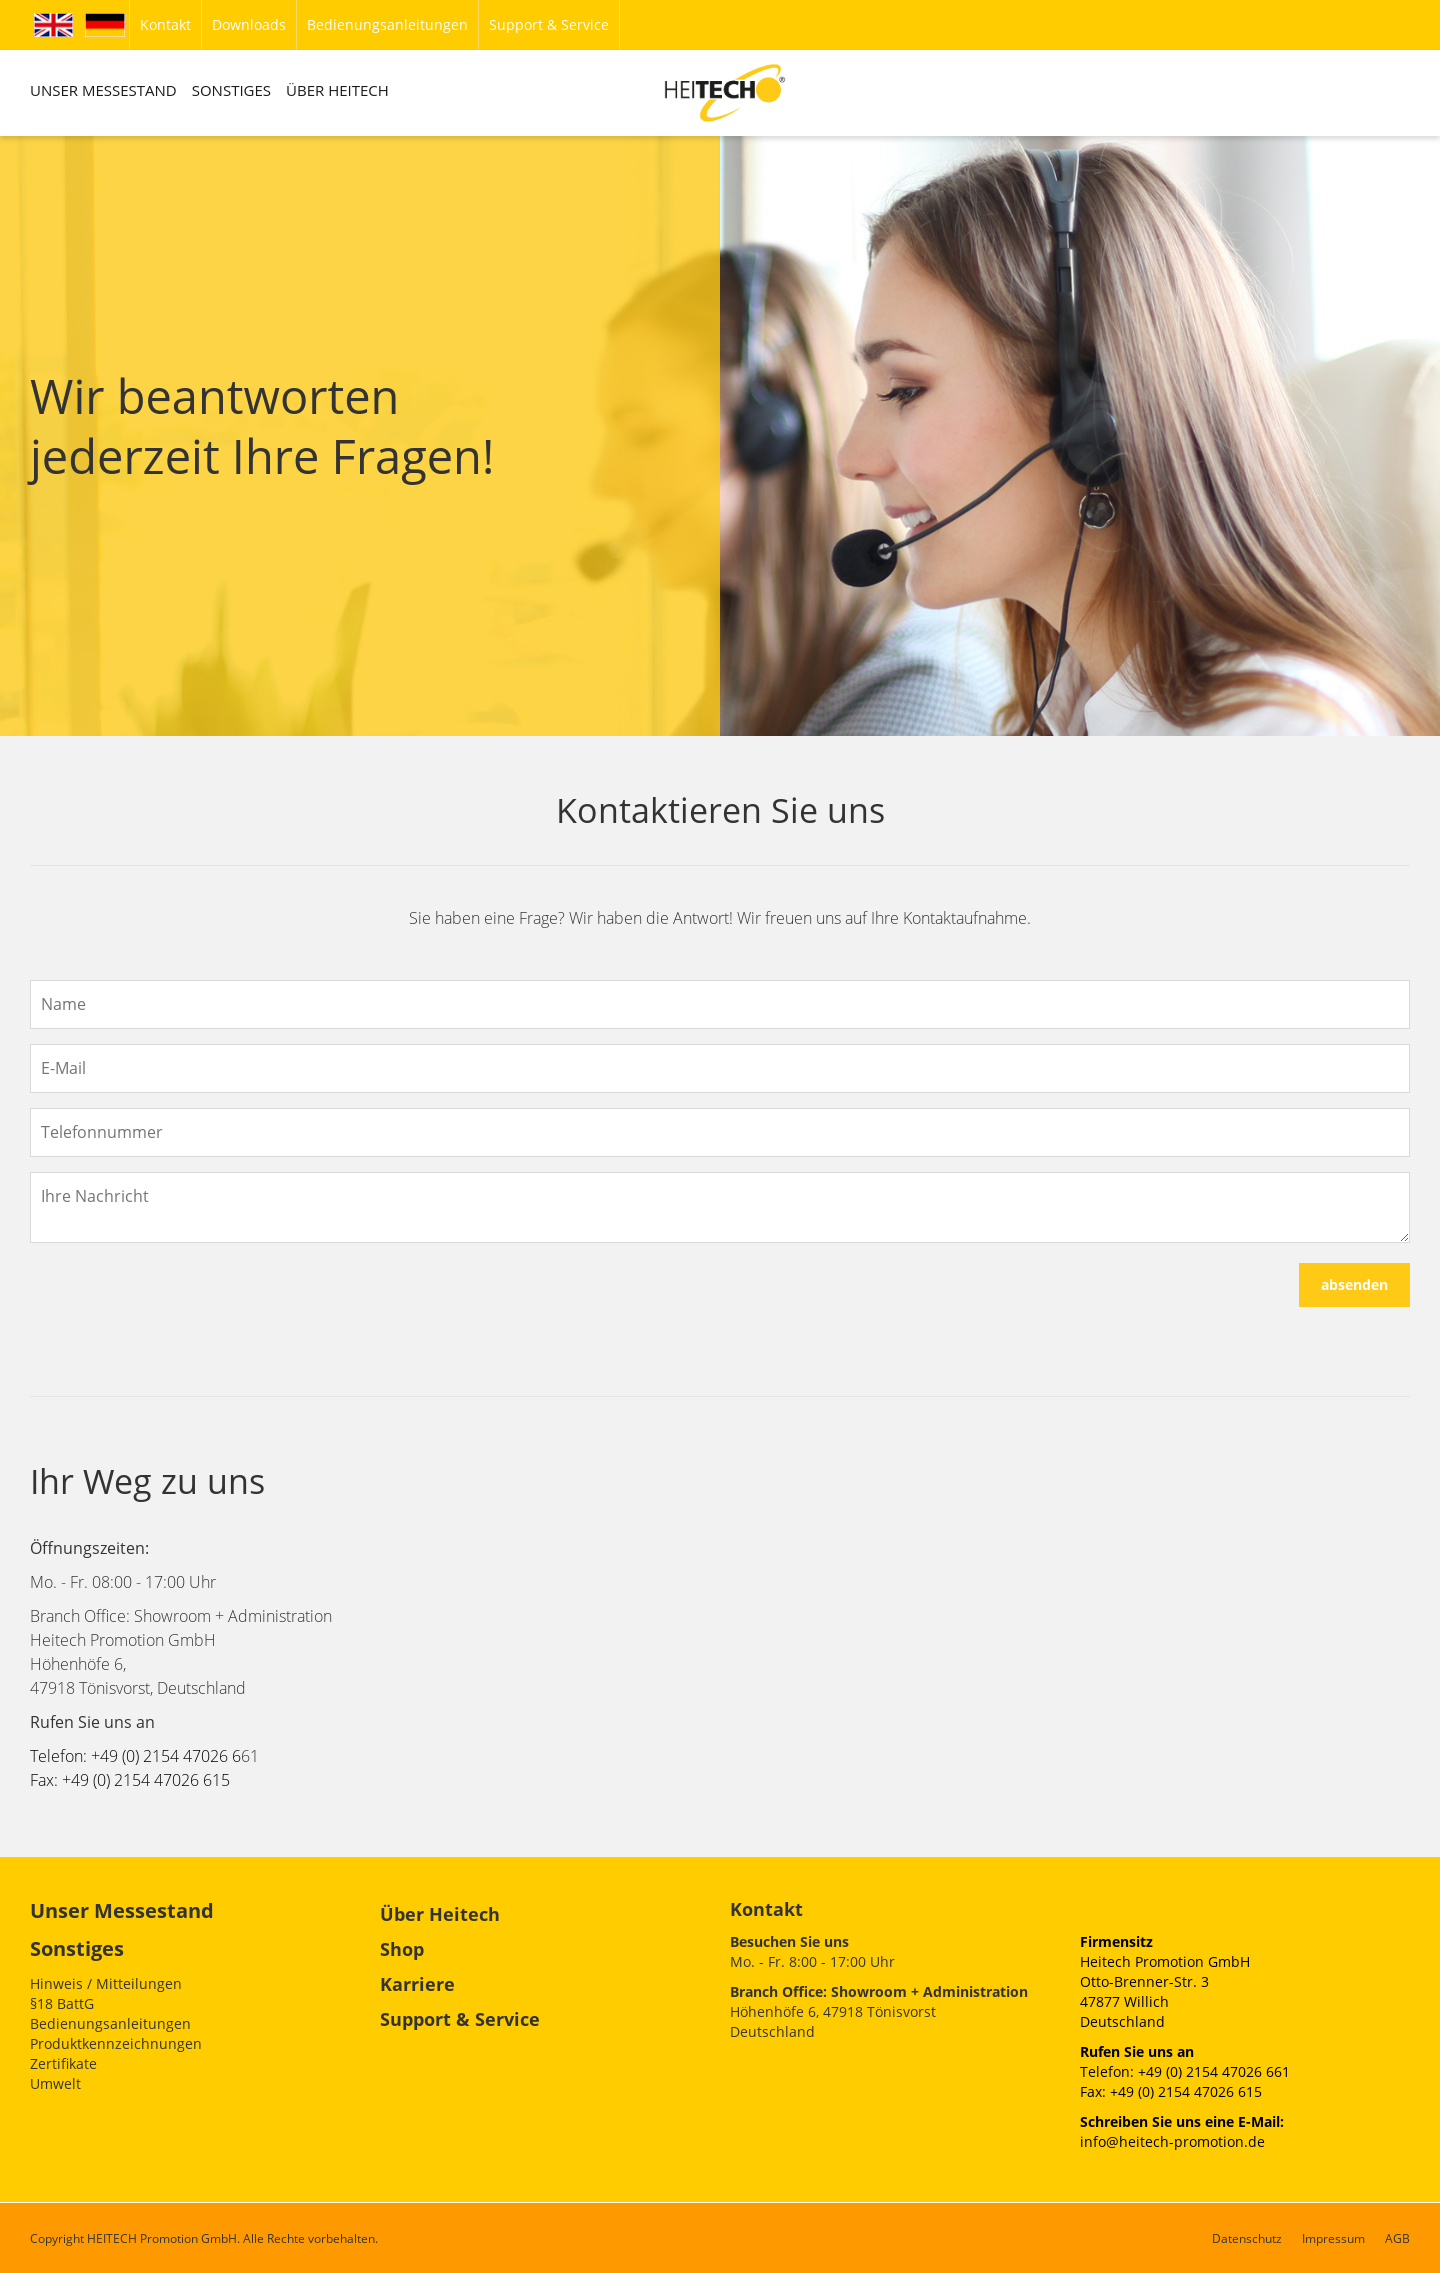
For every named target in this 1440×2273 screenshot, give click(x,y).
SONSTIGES (231, 90)
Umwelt (55, 2083)
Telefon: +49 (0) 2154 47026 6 (135, 1756)
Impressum (1333, 2238)
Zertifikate (63, 2063)
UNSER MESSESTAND (103, 90)
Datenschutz (1247, 2238)
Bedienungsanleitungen (110, 2023)
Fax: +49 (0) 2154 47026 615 (130, 1780)
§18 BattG (62, 2003)
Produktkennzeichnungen (116, 2043)
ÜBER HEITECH (337, 90)
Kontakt (766, 1909)
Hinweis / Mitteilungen (106, 1983)
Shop (402, 1949)
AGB (1397, 2238)
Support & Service (460, 2019)
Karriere (417, 1984)
